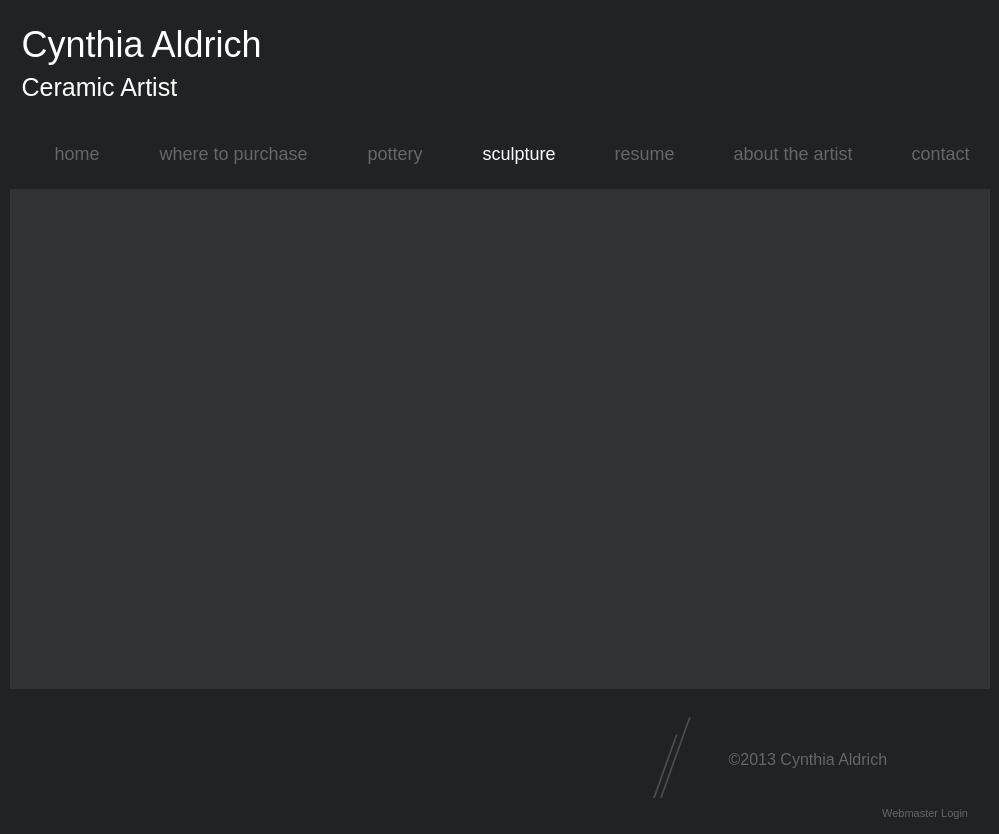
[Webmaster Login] (925, 813)
